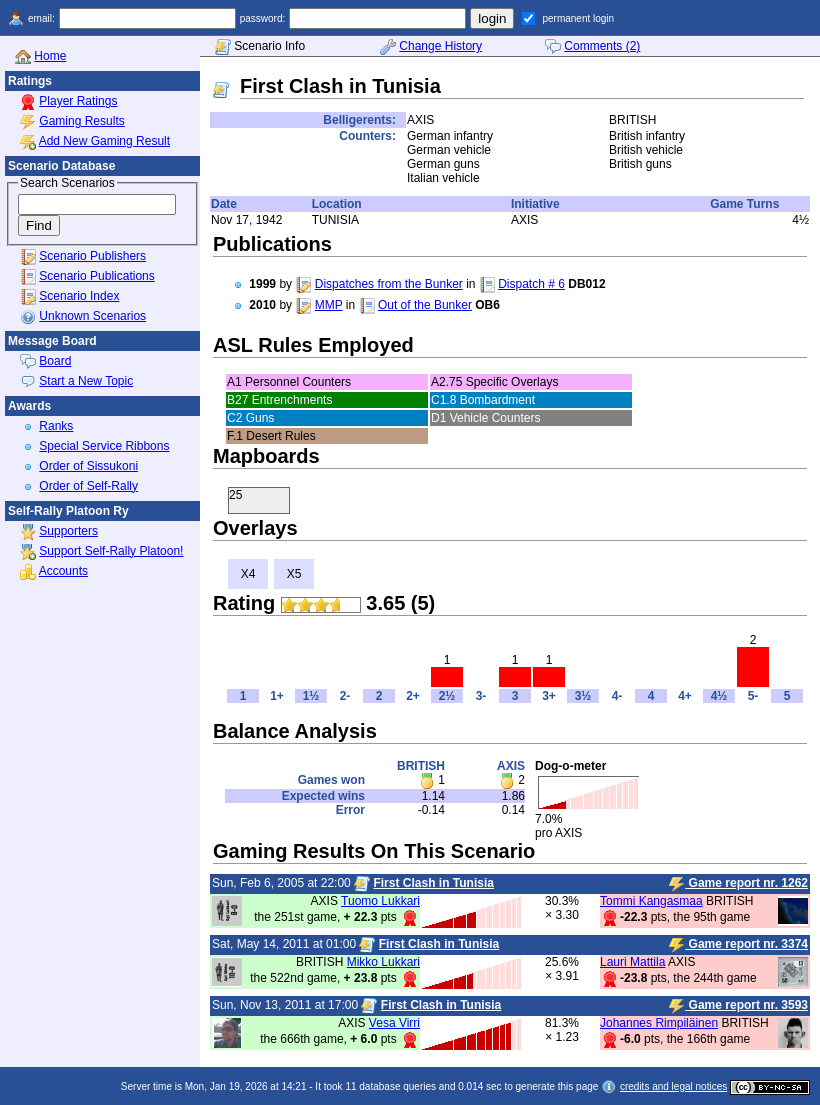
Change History (440, 46)
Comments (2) (602, 46)
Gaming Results (81, 121)
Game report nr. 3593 (738, 1006)
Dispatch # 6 (531, 284)
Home (50, 56)
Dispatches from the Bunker (389, 284)
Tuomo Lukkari (380, 901)
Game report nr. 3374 (738, 945)
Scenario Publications (96, 276)
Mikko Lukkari (383, 962)
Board (55, 361)
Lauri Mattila (632, 962)
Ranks (56, 426)
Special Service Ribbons (104, 446)
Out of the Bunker (425, 305)
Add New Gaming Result (104, 141)
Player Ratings (78, 101)
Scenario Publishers (92, 256)
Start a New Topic (86, 381)
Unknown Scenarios (92, 316)
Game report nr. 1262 (738, 884)
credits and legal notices (673, 1086)
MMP (329, 305)
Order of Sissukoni (88, 466)
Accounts (63, 571)
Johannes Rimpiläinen (659, 1023)
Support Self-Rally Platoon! (111, 551)
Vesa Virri (394, 1023)
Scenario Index (79, 296)
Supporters (68, 531)
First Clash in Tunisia (433, 883)
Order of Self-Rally (88, 486)
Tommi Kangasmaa (651, 901)
